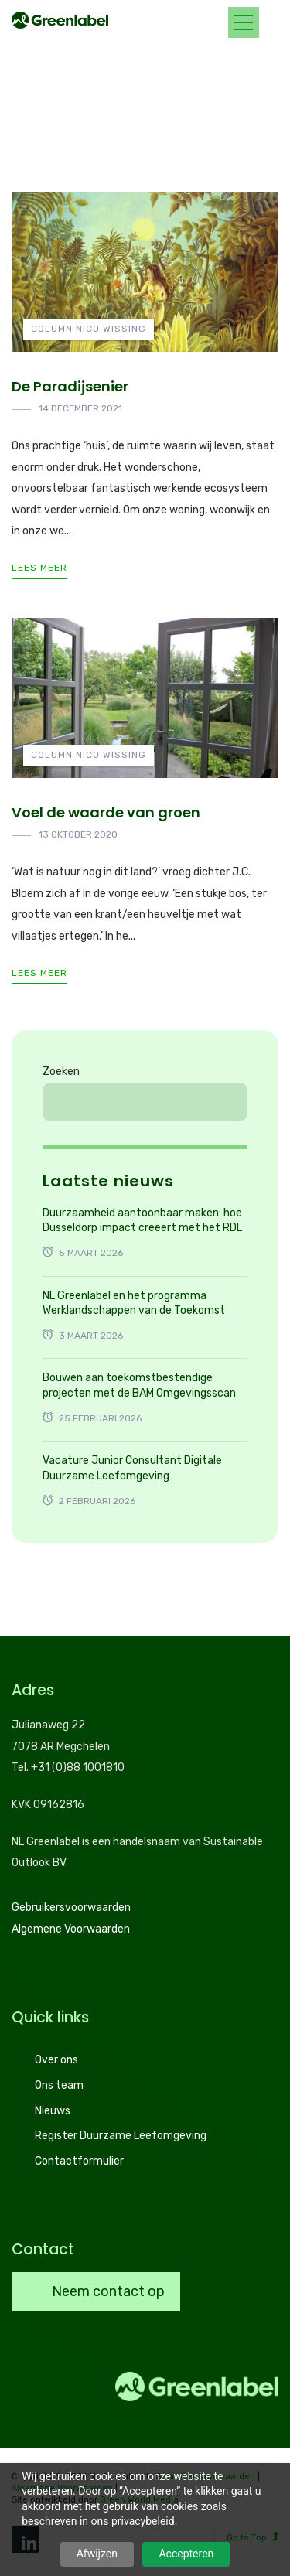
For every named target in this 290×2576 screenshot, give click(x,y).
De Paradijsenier (70, 386)
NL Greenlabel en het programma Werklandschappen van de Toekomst (134, 1303)
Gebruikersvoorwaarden (71, 1907)
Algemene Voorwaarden (71, 1929)
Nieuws (52, 2110)
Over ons (56, 2059)
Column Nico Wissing (88, 328)
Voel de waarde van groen (106, 812)
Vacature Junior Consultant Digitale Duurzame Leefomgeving (132, 1468)
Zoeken (61, 1071)
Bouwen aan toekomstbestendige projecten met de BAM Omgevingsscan (139, 1385)
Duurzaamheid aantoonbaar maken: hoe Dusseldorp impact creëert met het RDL (142, 1220)
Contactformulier (79, 2161)
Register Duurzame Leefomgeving (120, 2135)
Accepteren (186, 2553)
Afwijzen (97, 2553)
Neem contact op (107, 2291)
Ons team (59, 2085)
